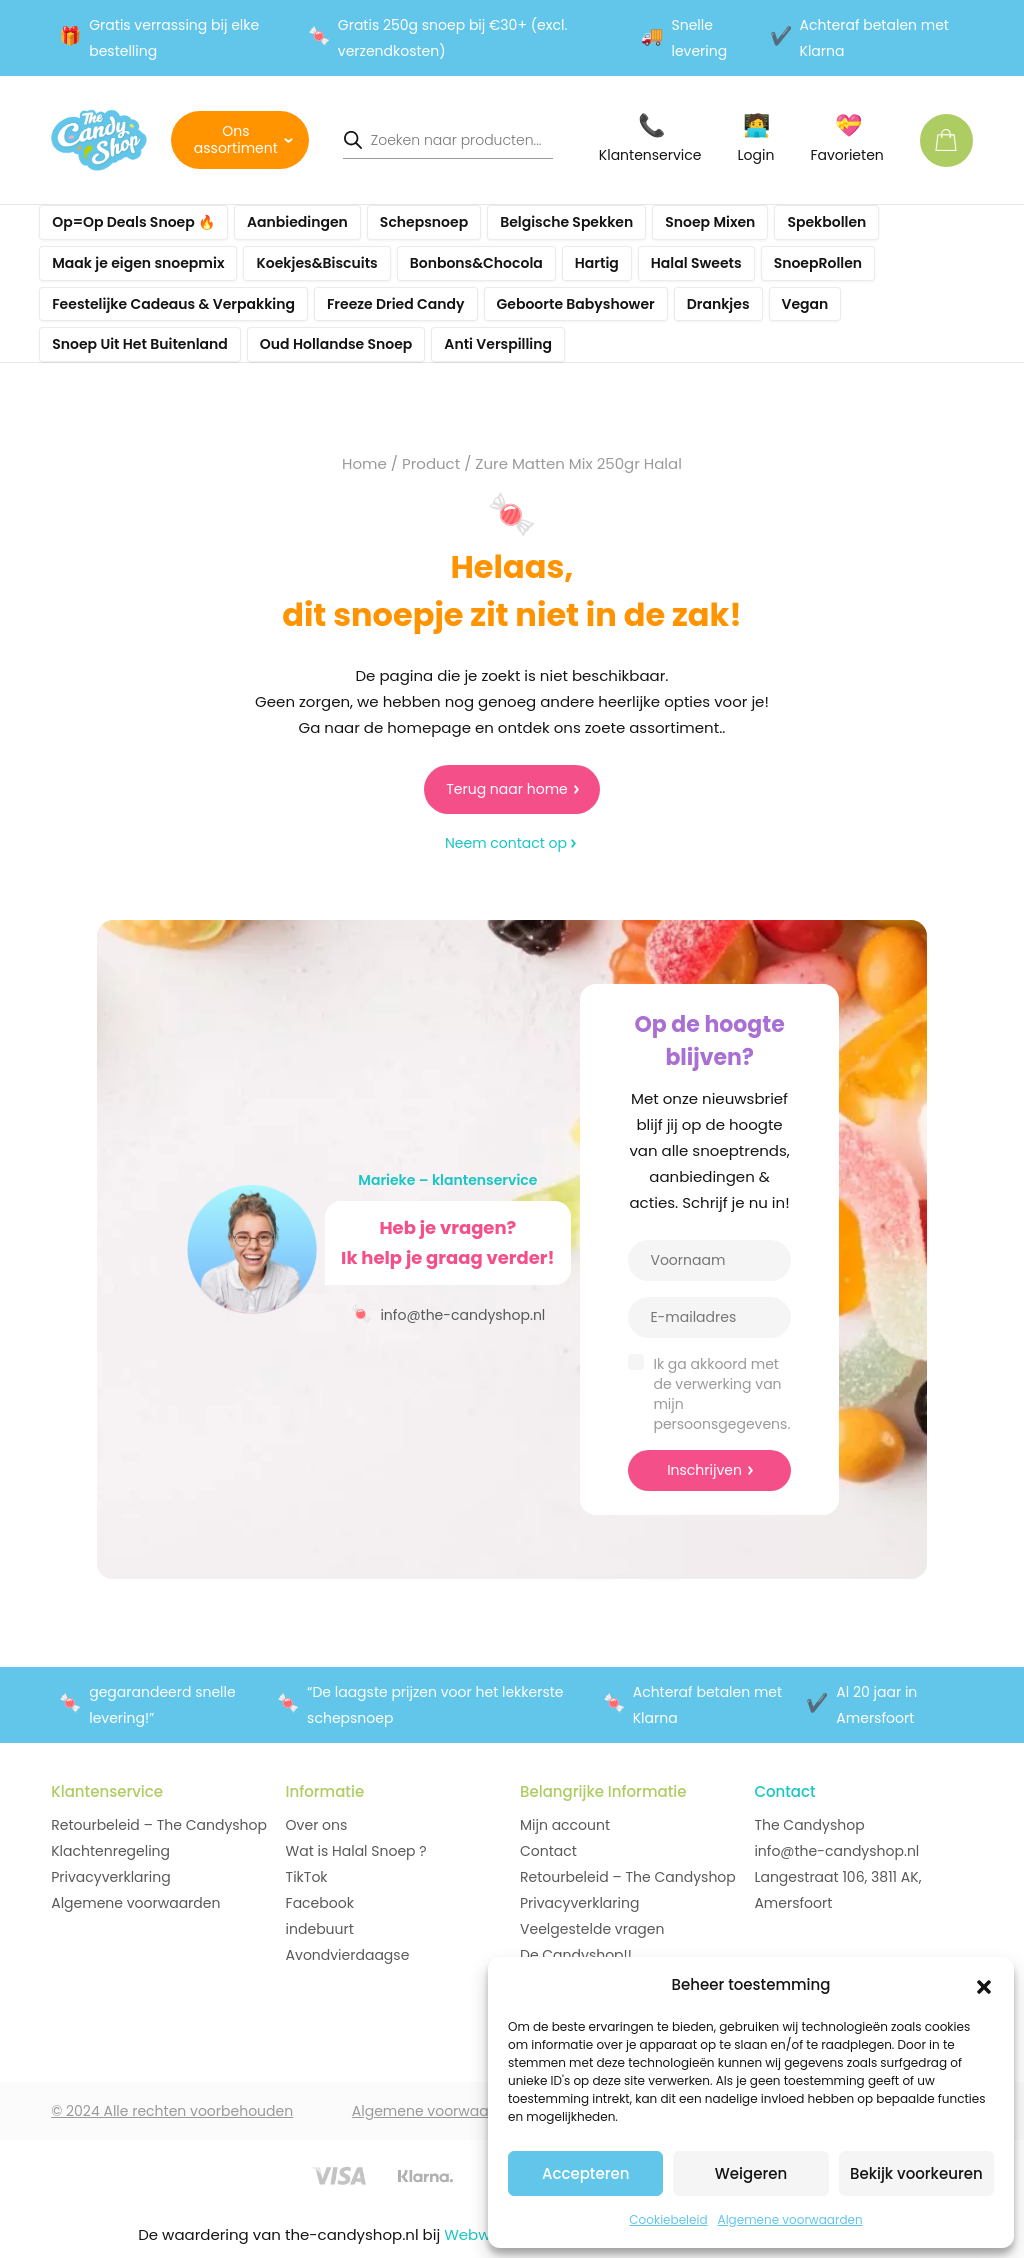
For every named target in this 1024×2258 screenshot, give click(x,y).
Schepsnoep (424, 222)
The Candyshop (809, 1825)
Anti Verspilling (498, 344)
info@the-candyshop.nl (447, 1313)
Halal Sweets (696, 263)
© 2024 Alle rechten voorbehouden (172, 2111)
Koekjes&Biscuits (316, 263)
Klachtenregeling (110, 1851)
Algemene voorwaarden (790, 2219)
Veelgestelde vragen (592, 1929)
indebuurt (320, 1929)
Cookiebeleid (668, 2219)
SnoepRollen (818, 263)
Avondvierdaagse (348, 1955)
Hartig (597, 263)
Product (431, 463)
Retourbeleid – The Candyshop (159, 1825)
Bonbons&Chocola (476, 263)
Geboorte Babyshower (576, 304)
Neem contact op (506, 843)
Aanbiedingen (297, 222)
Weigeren (751, 2173)
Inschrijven (704, 1470)
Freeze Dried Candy (396, 304)
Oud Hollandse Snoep (336, 344)
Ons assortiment (236, 139)
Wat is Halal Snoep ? (356, 1851)
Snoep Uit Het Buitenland (140, 344)
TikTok (307, 1877)
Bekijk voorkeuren (916, 2173)
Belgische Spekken (566, 222)
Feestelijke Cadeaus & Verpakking (173, 304)
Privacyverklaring (110, 1877)
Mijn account (565, 1825)
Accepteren (585, 2173)
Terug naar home (507, 789)
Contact (548, 1851)
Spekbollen (826, 222)
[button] (984, 1985)
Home (364, 463)
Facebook (320, 1903)
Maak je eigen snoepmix (138, 263)
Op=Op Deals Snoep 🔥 (133, 222)
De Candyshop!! (576, 1955)
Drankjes (718, 304)
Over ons (317, 1825)
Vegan (805, 304)
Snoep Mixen (710, 222)
